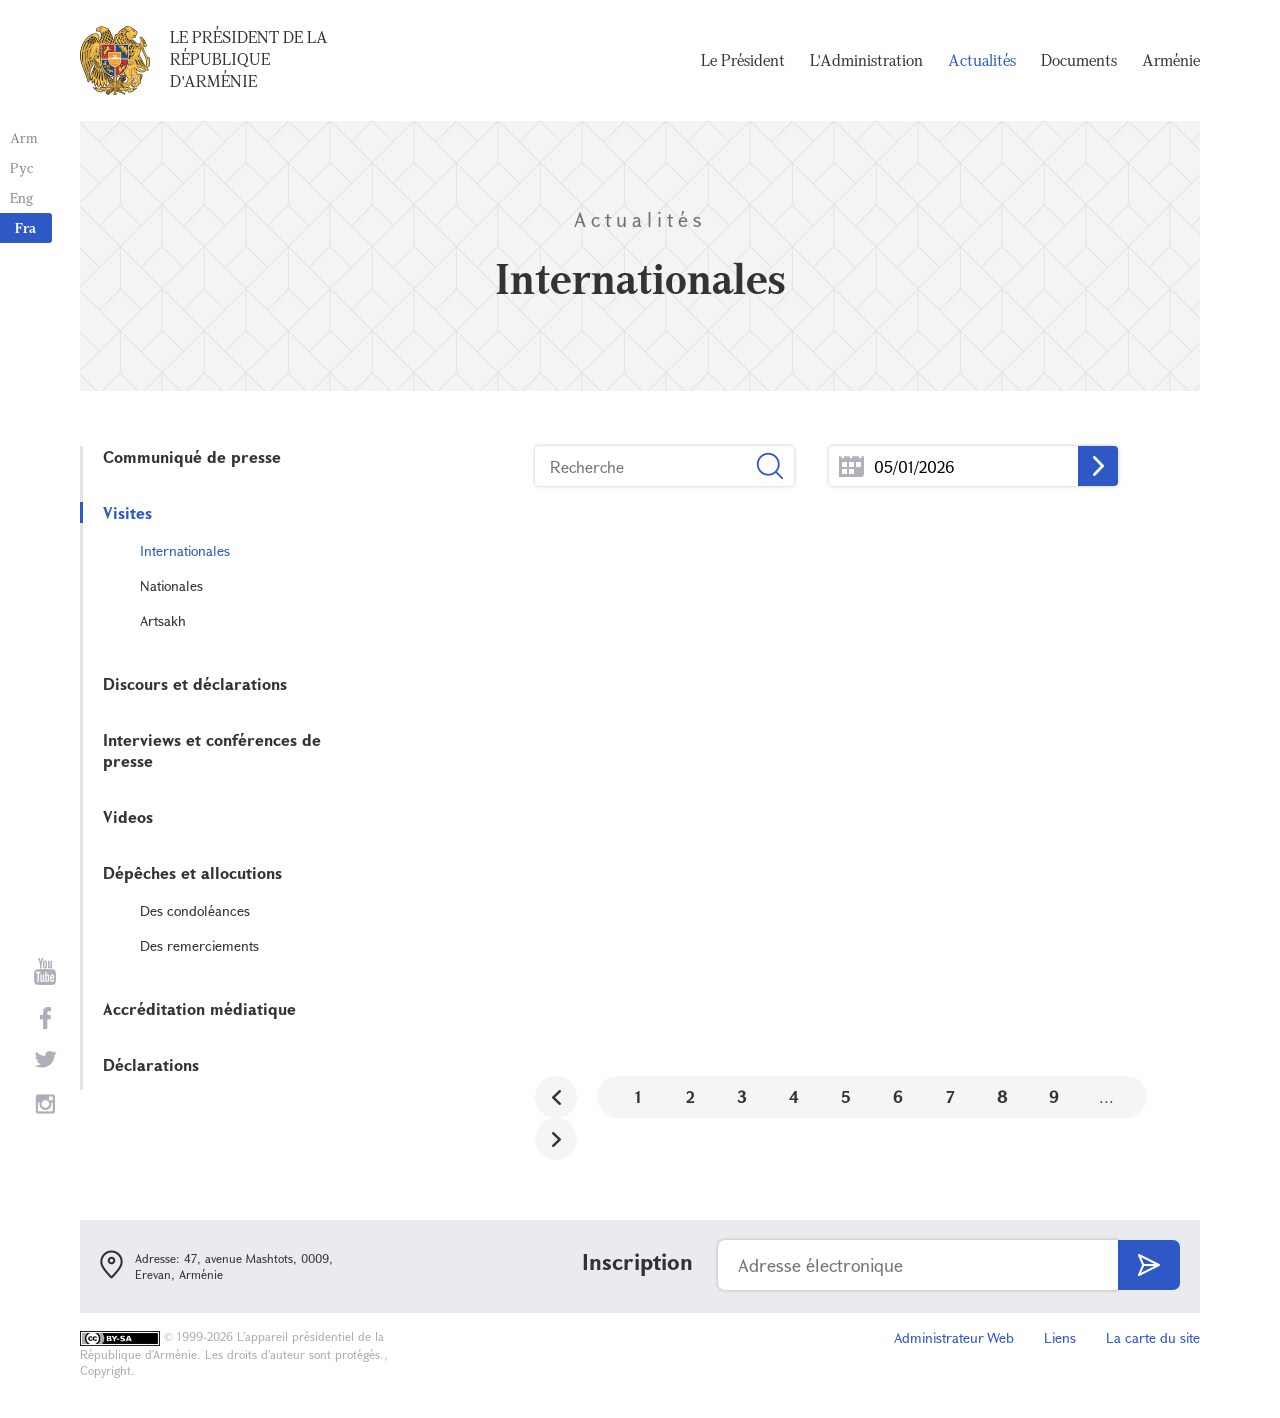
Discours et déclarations (195, 683)
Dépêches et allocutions (192, 872)
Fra (25, 227)
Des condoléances (195, 910)
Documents (1079, 60)
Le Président (743, 60)
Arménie (1171, 60)
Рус (21, 167)
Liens (1060, 1337)
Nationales (171, 585)
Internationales (185, 550)
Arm (24, 137)
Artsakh (163, 620)
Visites (127, 512)
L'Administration (866, 60)
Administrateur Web (954, 1337)
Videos (128, 816)
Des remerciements (199, 945)
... (851, 466)
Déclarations (151, 1064)
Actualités (982, 60)
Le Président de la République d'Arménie (249, 59)
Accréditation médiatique (199, 1008)
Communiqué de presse (192, 456)
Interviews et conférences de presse (212, 750)
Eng (21, 197)
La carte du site (1153, 1337)
